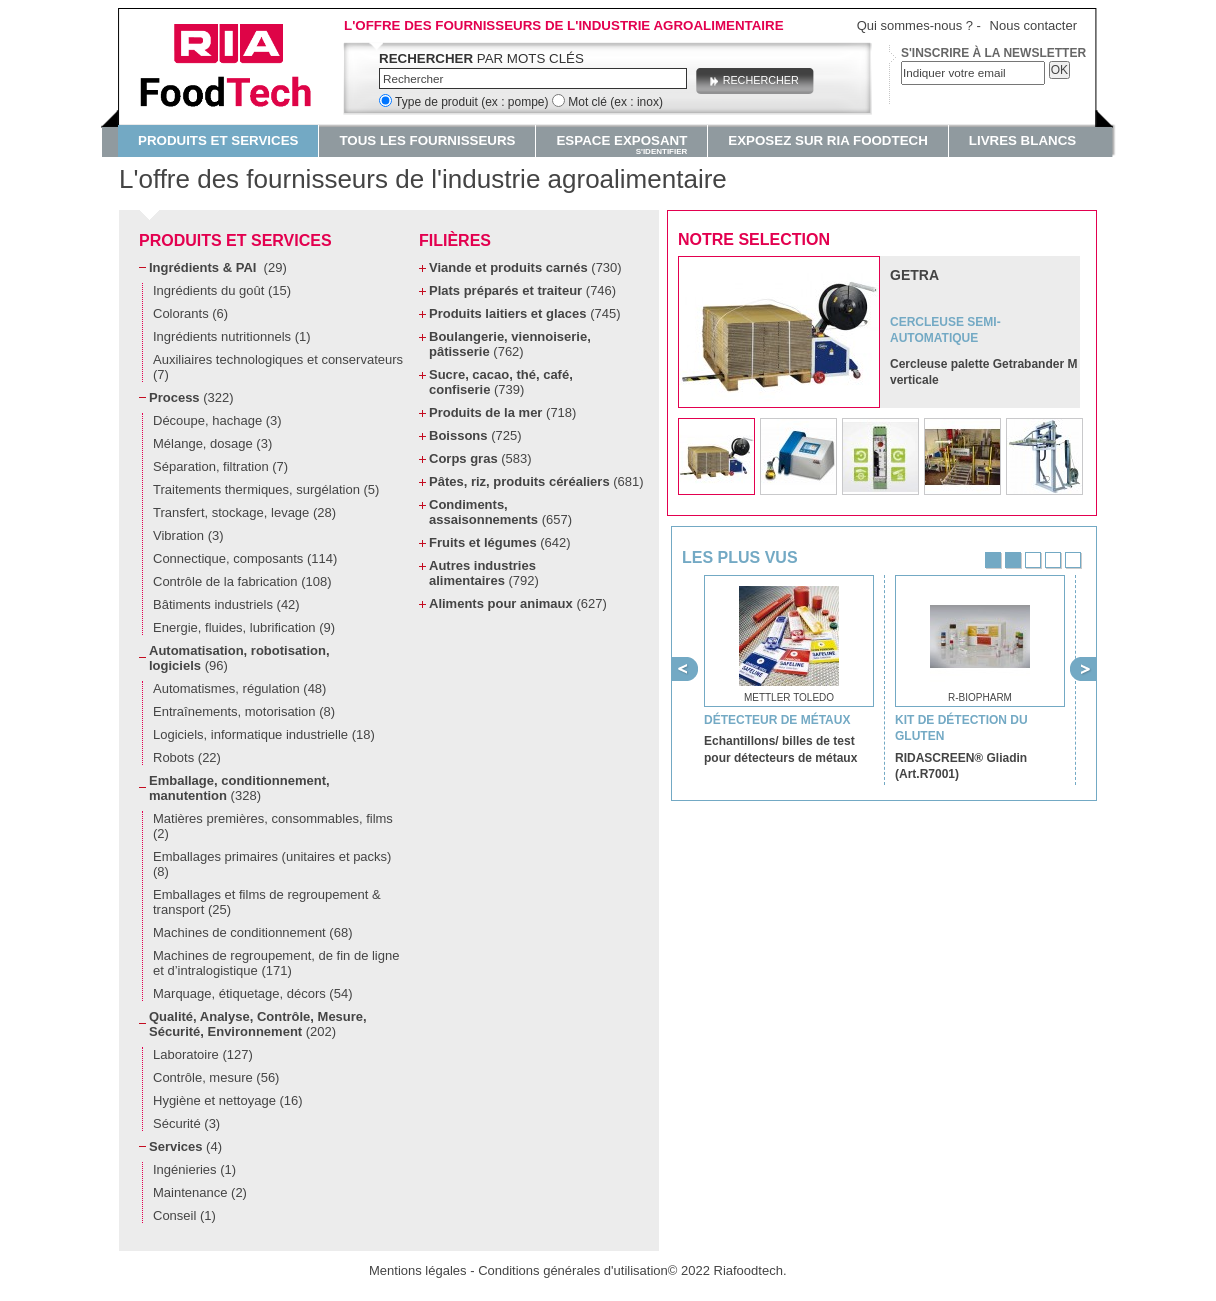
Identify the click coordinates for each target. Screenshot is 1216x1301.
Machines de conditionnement (252, 932)
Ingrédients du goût (222, 290)
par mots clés (481, 58)
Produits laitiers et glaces (524, 313)
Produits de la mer (502, 412)
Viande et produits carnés (525, 267)
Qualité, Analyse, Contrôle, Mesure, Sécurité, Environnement (258, 1024)
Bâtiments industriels (226, 604)
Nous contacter (1033, 25)
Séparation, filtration (220, 466)
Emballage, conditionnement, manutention (239, 788)
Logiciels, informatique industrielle (264, 734)
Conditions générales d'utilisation (573, 1270)
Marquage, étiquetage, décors (252, 993)
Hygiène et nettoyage (228, 1100)
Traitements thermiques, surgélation (266, 489)
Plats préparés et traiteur (522, 290)
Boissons (475, 435)
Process (191, 397)
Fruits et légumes (500, 542)
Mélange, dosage (212, 443)
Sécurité (186, 1123)
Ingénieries (194, 1169)
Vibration (188, 535)
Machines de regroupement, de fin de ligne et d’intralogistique (276, 963)
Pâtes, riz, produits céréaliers (536, 481)
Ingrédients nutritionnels (232, 336)
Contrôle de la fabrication (242, 581)
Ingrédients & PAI (218, 267)
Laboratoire (203, 1054)
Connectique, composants (245, 558)
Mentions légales (418, 1270)
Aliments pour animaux (518, 603)
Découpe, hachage (217, 420)
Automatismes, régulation (239, 688)
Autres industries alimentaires (484, 573)
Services (185, 1146)
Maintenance (200, 1192)
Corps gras (480, 458)
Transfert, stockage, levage (244, 512)
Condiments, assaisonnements (500, 512)
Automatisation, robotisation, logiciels (239, 658)
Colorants (190, 313)
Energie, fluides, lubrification (244, 627)
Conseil (184, 1215)
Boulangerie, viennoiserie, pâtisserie (510, 344)
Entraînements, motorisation (244, 711)
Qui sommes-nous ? (915, 25)
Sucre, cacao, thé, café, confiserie (501, 382)
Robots (187, 757)
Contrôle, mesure (216, 1077)
